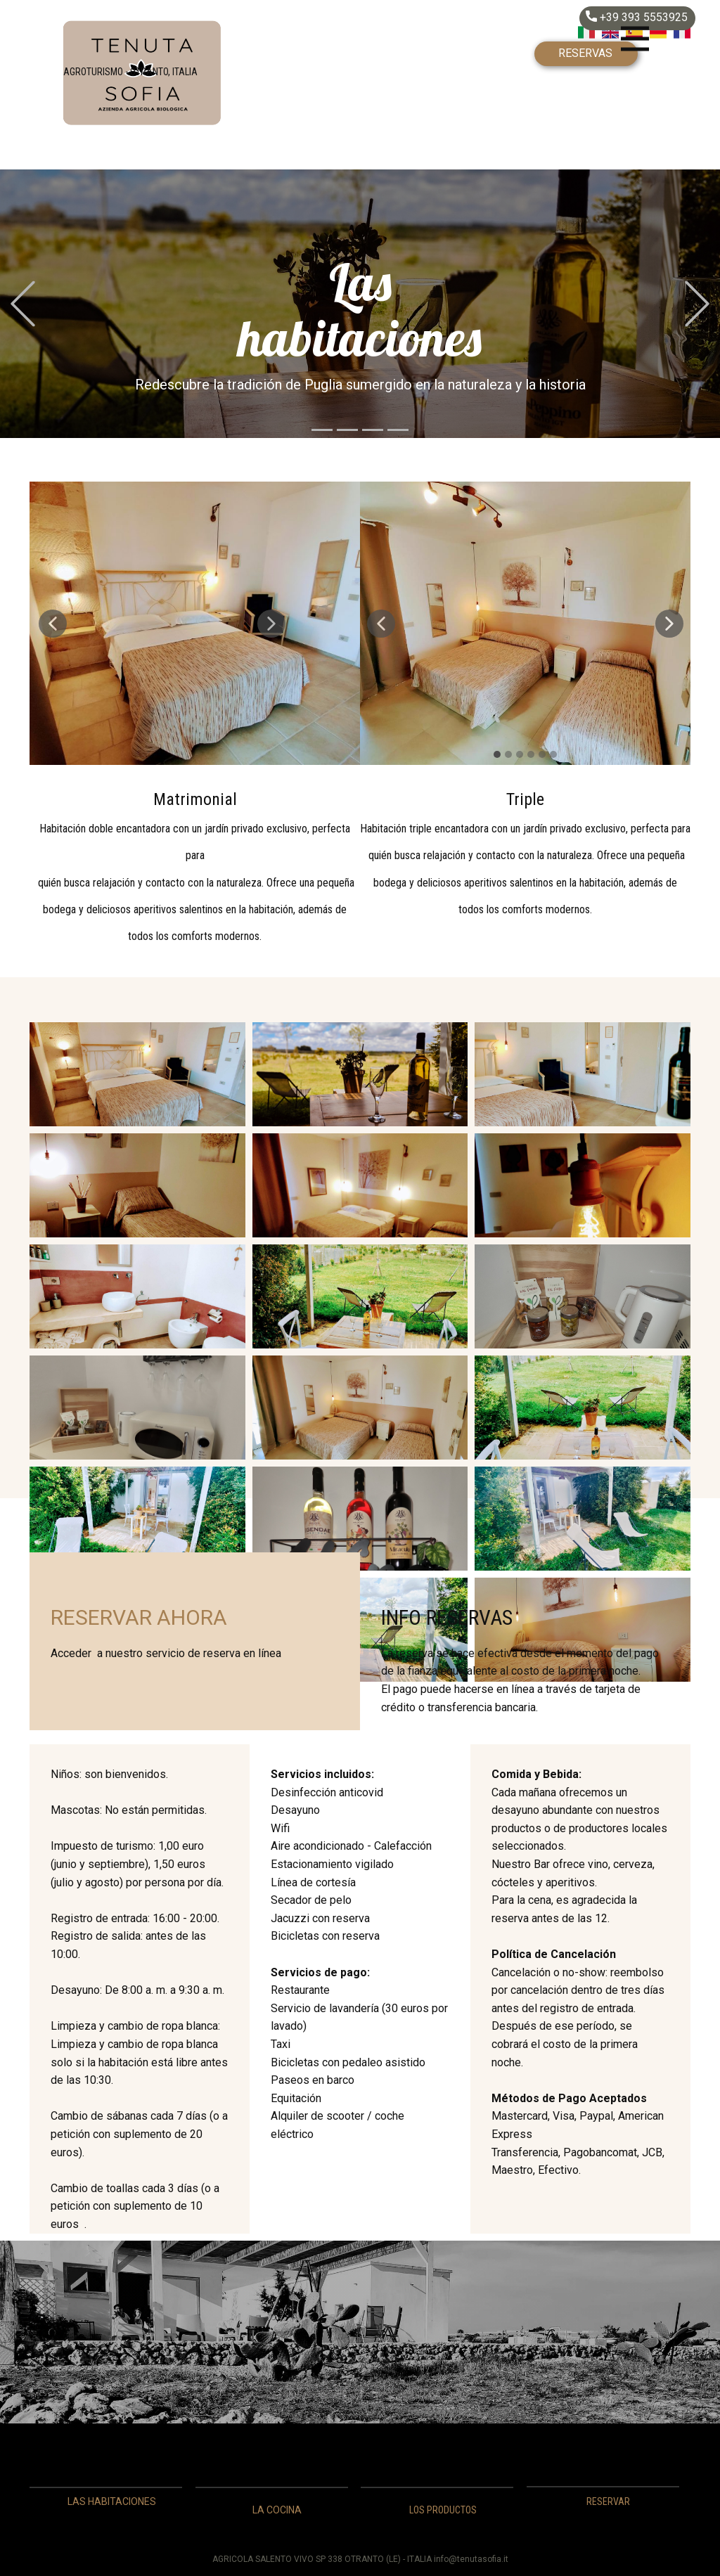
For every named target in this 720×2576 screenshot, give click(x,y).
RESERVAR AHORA (139, 1617)
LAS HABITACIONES (112, 2501)
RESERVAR (608, 2501)
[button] (23, 304)
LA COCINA (277, 2510)
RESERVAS (585, 53)
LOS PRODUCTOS (443, 2510)
